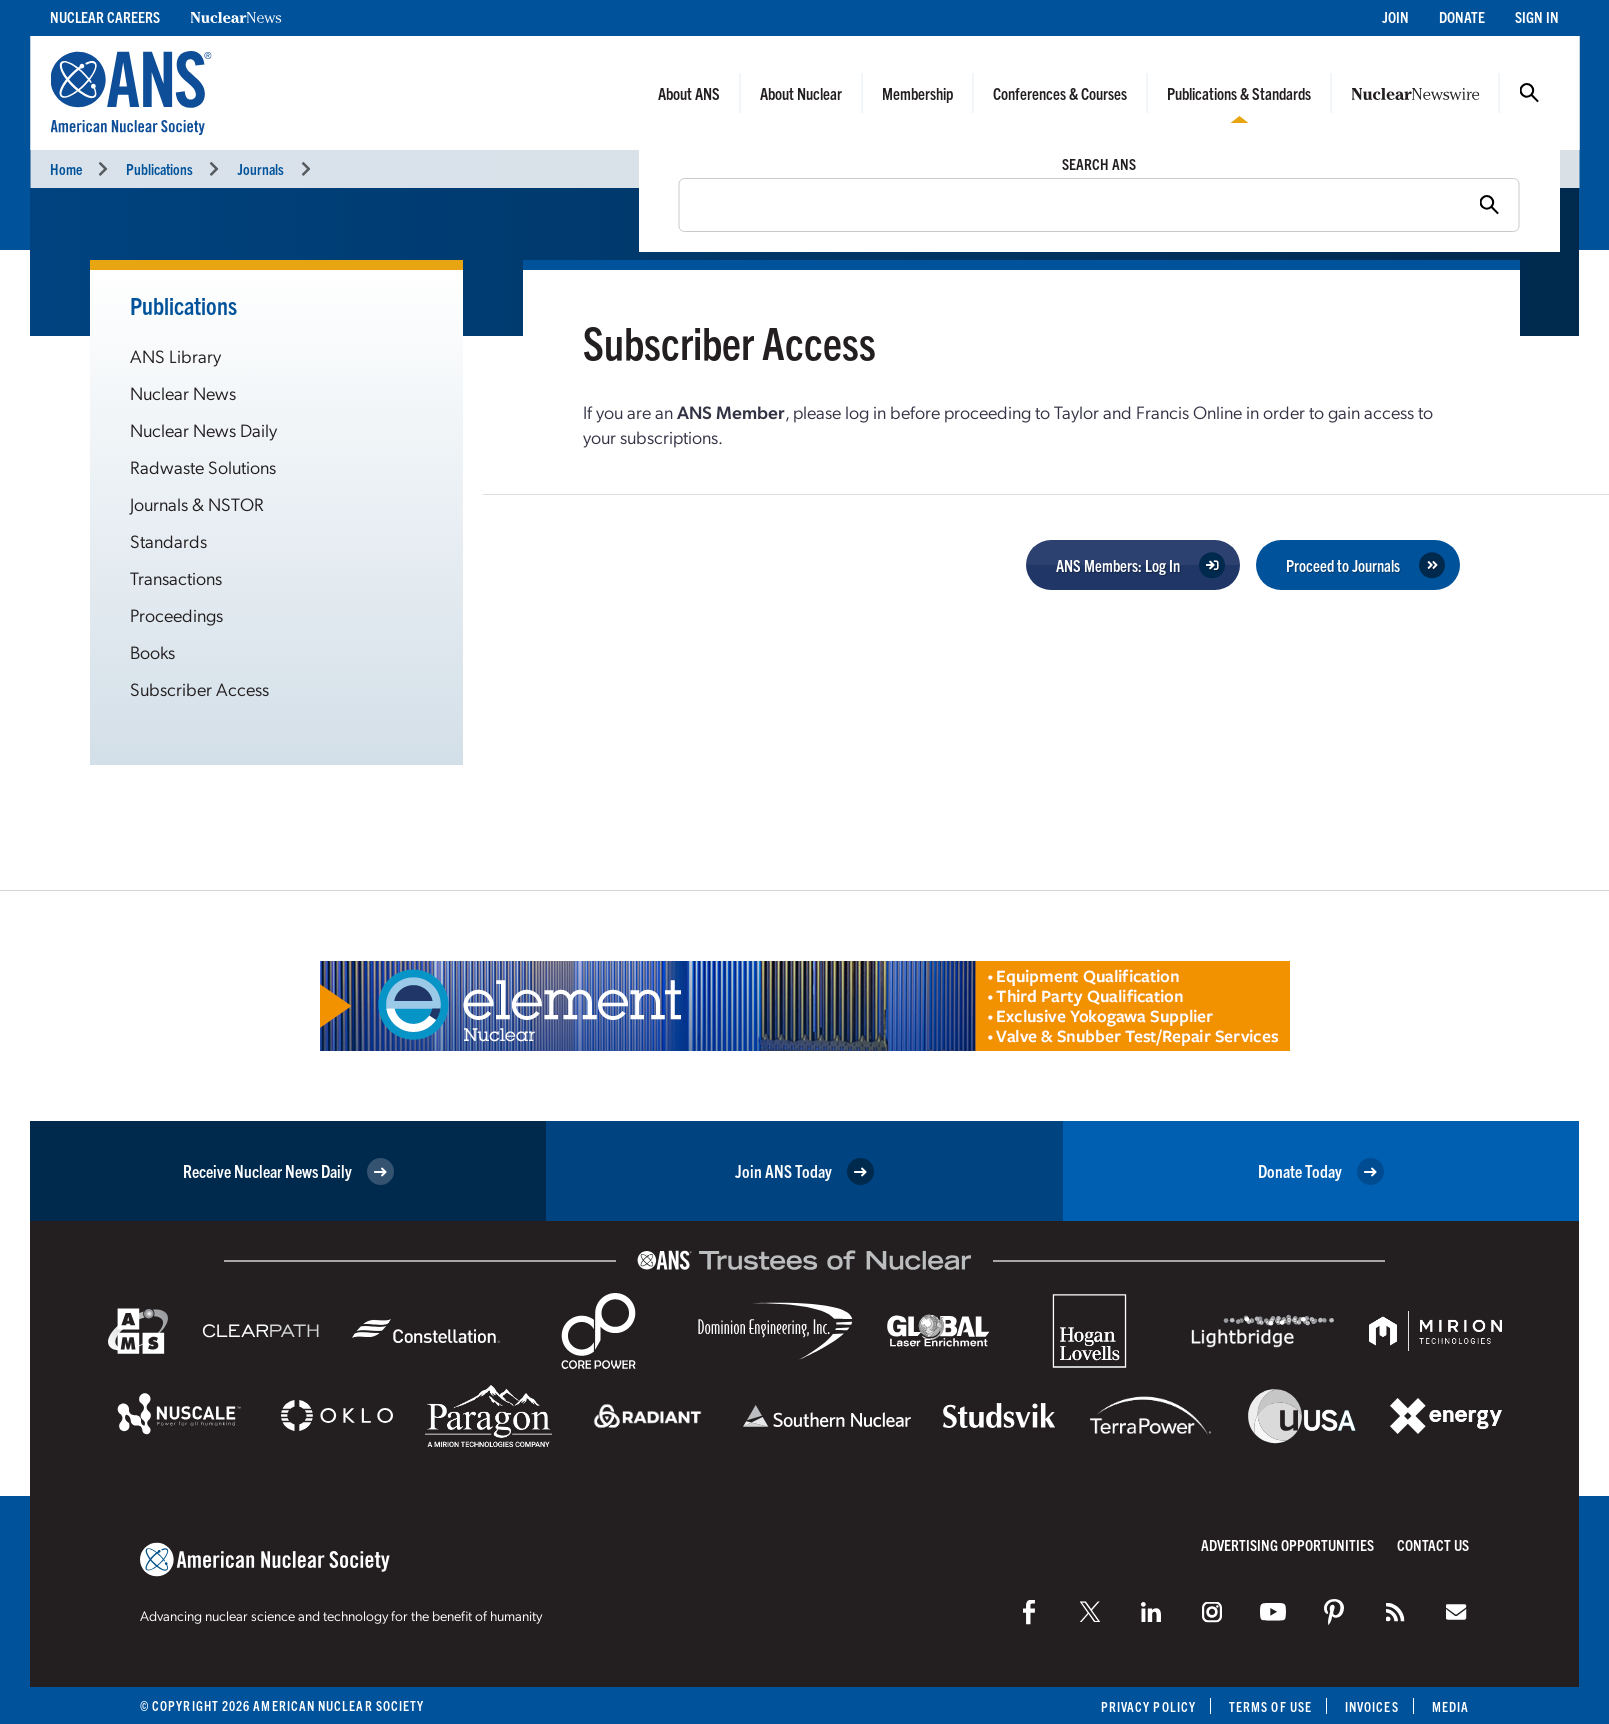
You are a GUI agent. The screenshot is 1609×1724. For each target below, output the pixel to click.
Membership (917, 93)
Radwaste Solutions (203, 466)
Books (152, 651)
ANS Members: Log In (1118, 565)
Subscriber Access (199, 688)
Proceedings (176, 614)
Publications (159, 168)
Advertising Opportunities (1287, 1544)
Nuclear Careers (105, 16)
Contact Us (1433, 1544)
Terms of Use (1270, 1706)
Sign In (1537, 16)
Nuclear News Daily (203, 429)
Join (1395, 16)
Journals (260, 168)
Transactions (176, 577)
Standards (168, 540)
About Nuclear (801, 93)
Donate (1462, 16)
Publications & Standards (1239, 93)
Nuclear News (183, 392)
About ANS (689, 93)
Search (1529, 93)
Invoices (1372, 1706)
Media (1450, 1706)
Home (66, 168)
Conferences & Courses (1060, 93)
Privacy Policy (1148, 1706)
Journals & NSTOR (197, 503)
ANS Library (175, 355)
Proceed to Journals (1343, 565)
